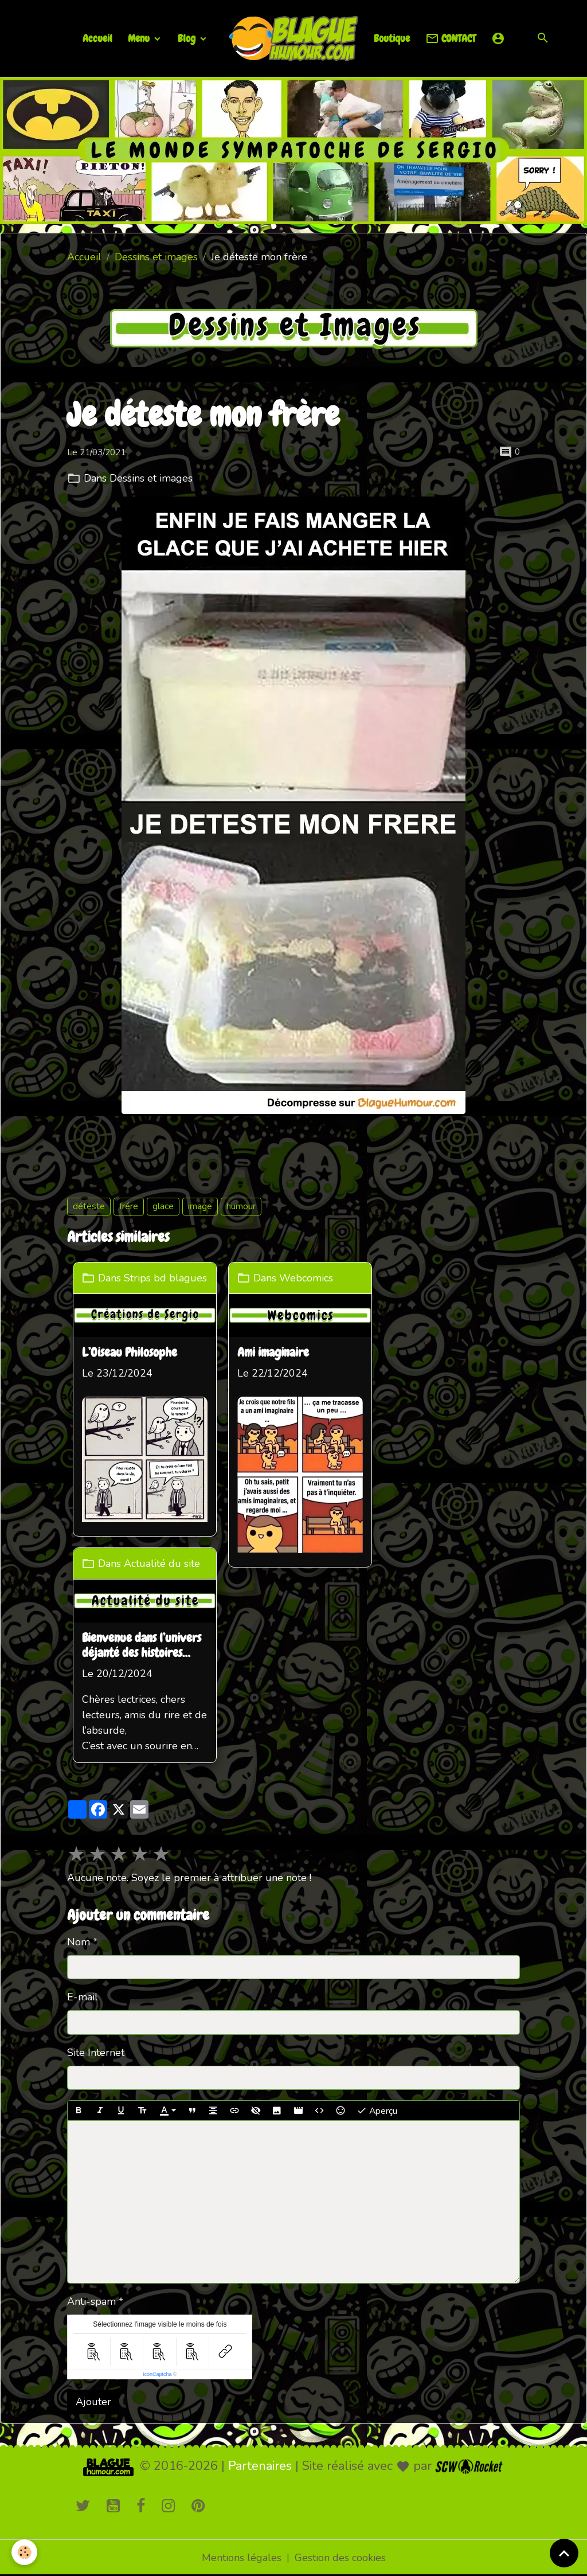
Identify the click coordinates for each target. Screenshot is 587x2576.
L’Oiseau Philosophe (129, 1353)
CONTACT (450, 38)
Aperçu (377, 2110)
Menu (140, 38)
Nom (78, 1942)
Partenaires (260, 2466)
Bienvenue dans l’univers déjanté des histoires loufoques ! (141, 1646)
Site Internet (95, 2052)
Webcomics (306, 1278)
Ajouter (93, 2402)
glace (163, 1206)
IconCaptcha (157, 2374)
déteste (89, 1206)
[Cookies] (24, 2552)
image (200, 1206)
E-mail (82, 1997)
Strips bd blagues (165, 1278)
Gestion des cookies (340, 2558)
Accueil (97, 38)
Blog (188, 38)
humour (241, 1206)
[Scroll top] (564, 2553)
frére (128, 1206)
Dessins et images (156, 257)
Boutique (392, 38)
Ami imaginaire (273, 1353)
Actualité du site (162, 1563)
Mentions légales (241, 2558)
